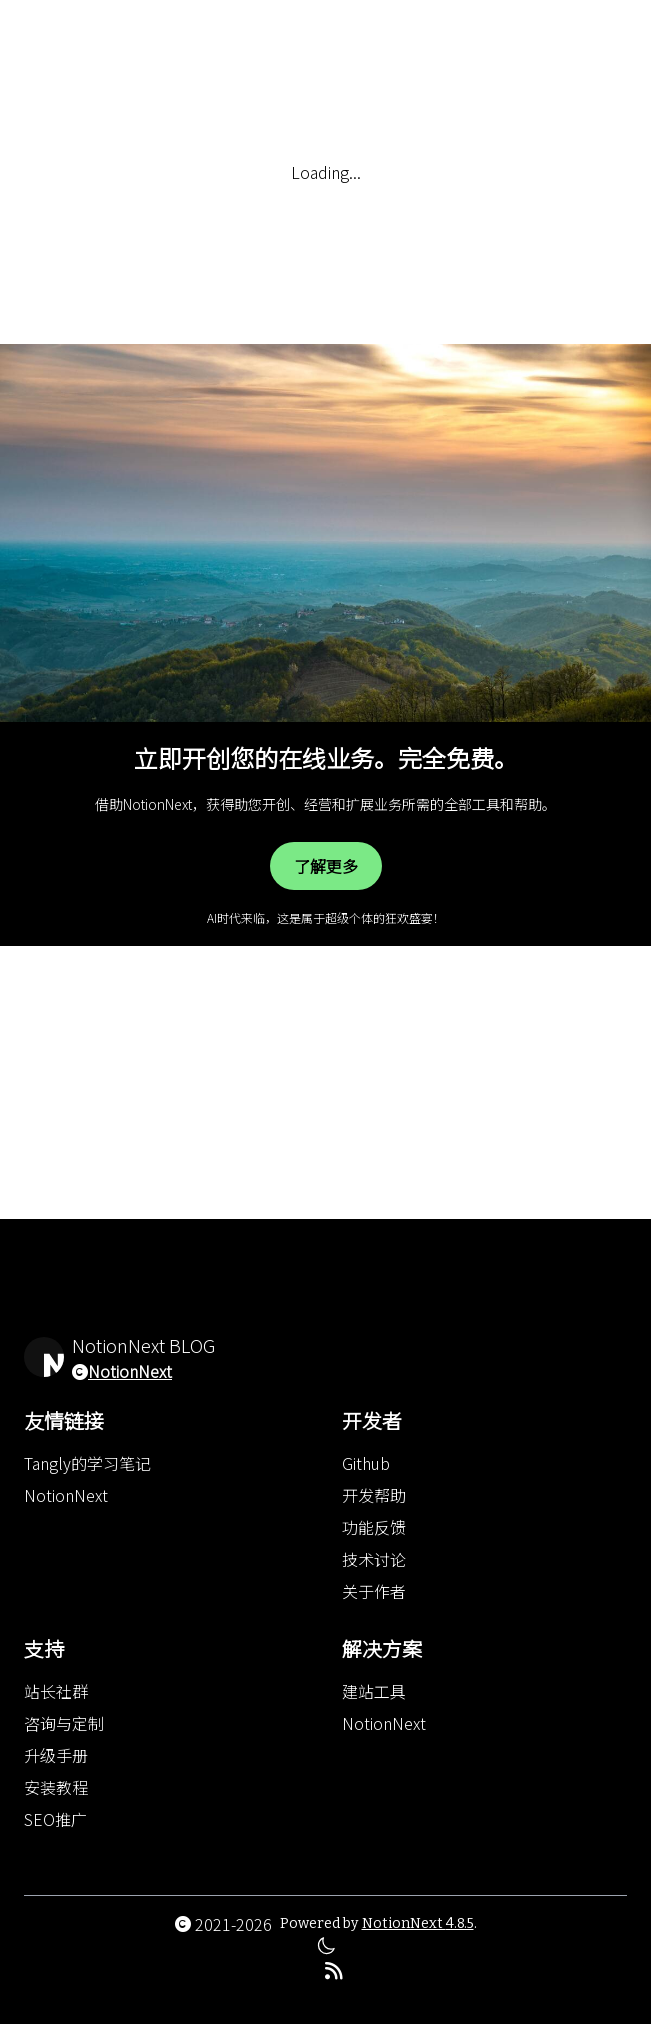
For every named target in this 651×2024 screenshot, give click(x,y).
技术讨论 (374, 1559)
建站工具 (374, 1691)
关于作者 (374, 1591)
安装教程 (56, 1787)
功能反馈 (374, 1527)
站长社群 (56, 1691)
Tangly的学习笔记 (87, 1463)
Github (366, 1463)
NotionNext (130, 1371)
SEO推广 (55, 1819)
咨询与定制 (64, 1723)
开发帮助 (374, 1495)
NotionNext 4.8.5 (418, 1923)
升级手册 (56, 1755)
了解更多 (326, 866)
